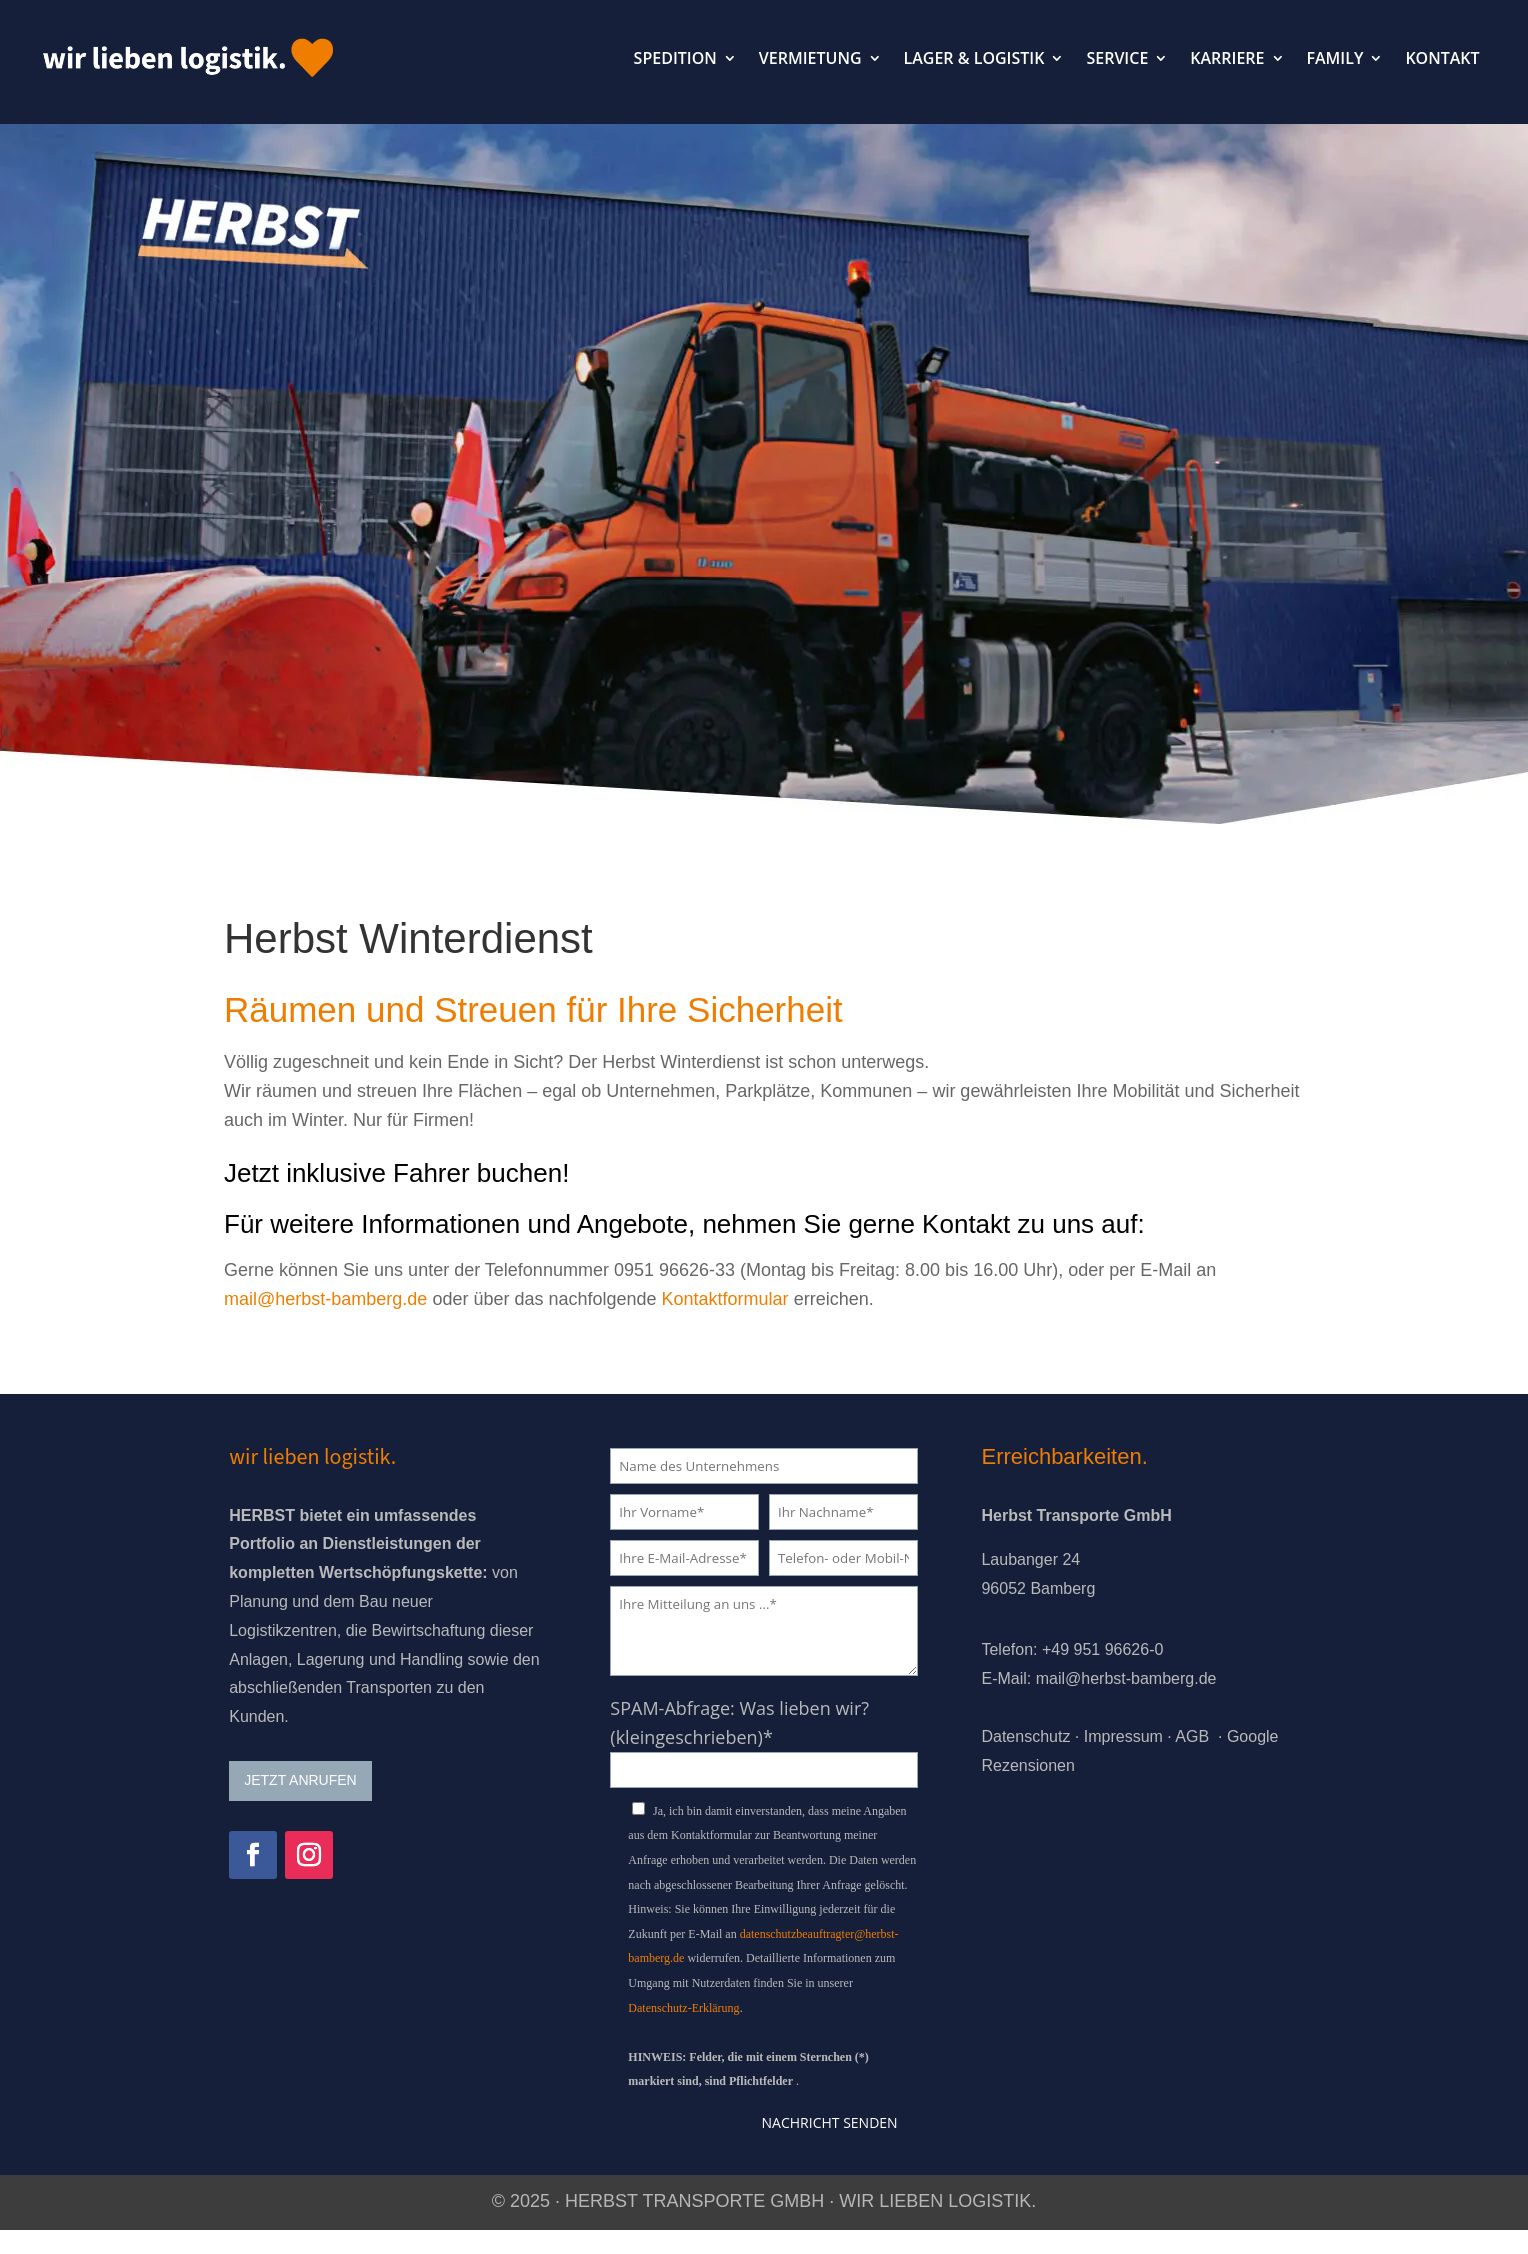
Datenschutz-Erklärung (683, 2008)
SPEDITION (675, 58)
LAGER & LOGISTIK (974, 58)
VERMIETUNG (810, 58)
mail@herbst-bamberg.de (325, 1299)
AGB (1192, 1736)
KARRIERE (1227, 58)
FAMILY (1335, 58)
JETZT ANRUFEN (300, 1780)
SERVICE (1117, 58)
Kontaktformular (725, 1299)
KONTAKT (1442, 58)
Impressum (1123, 1736)
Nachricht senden (830, 2122)
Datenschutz (1025, 1736)
